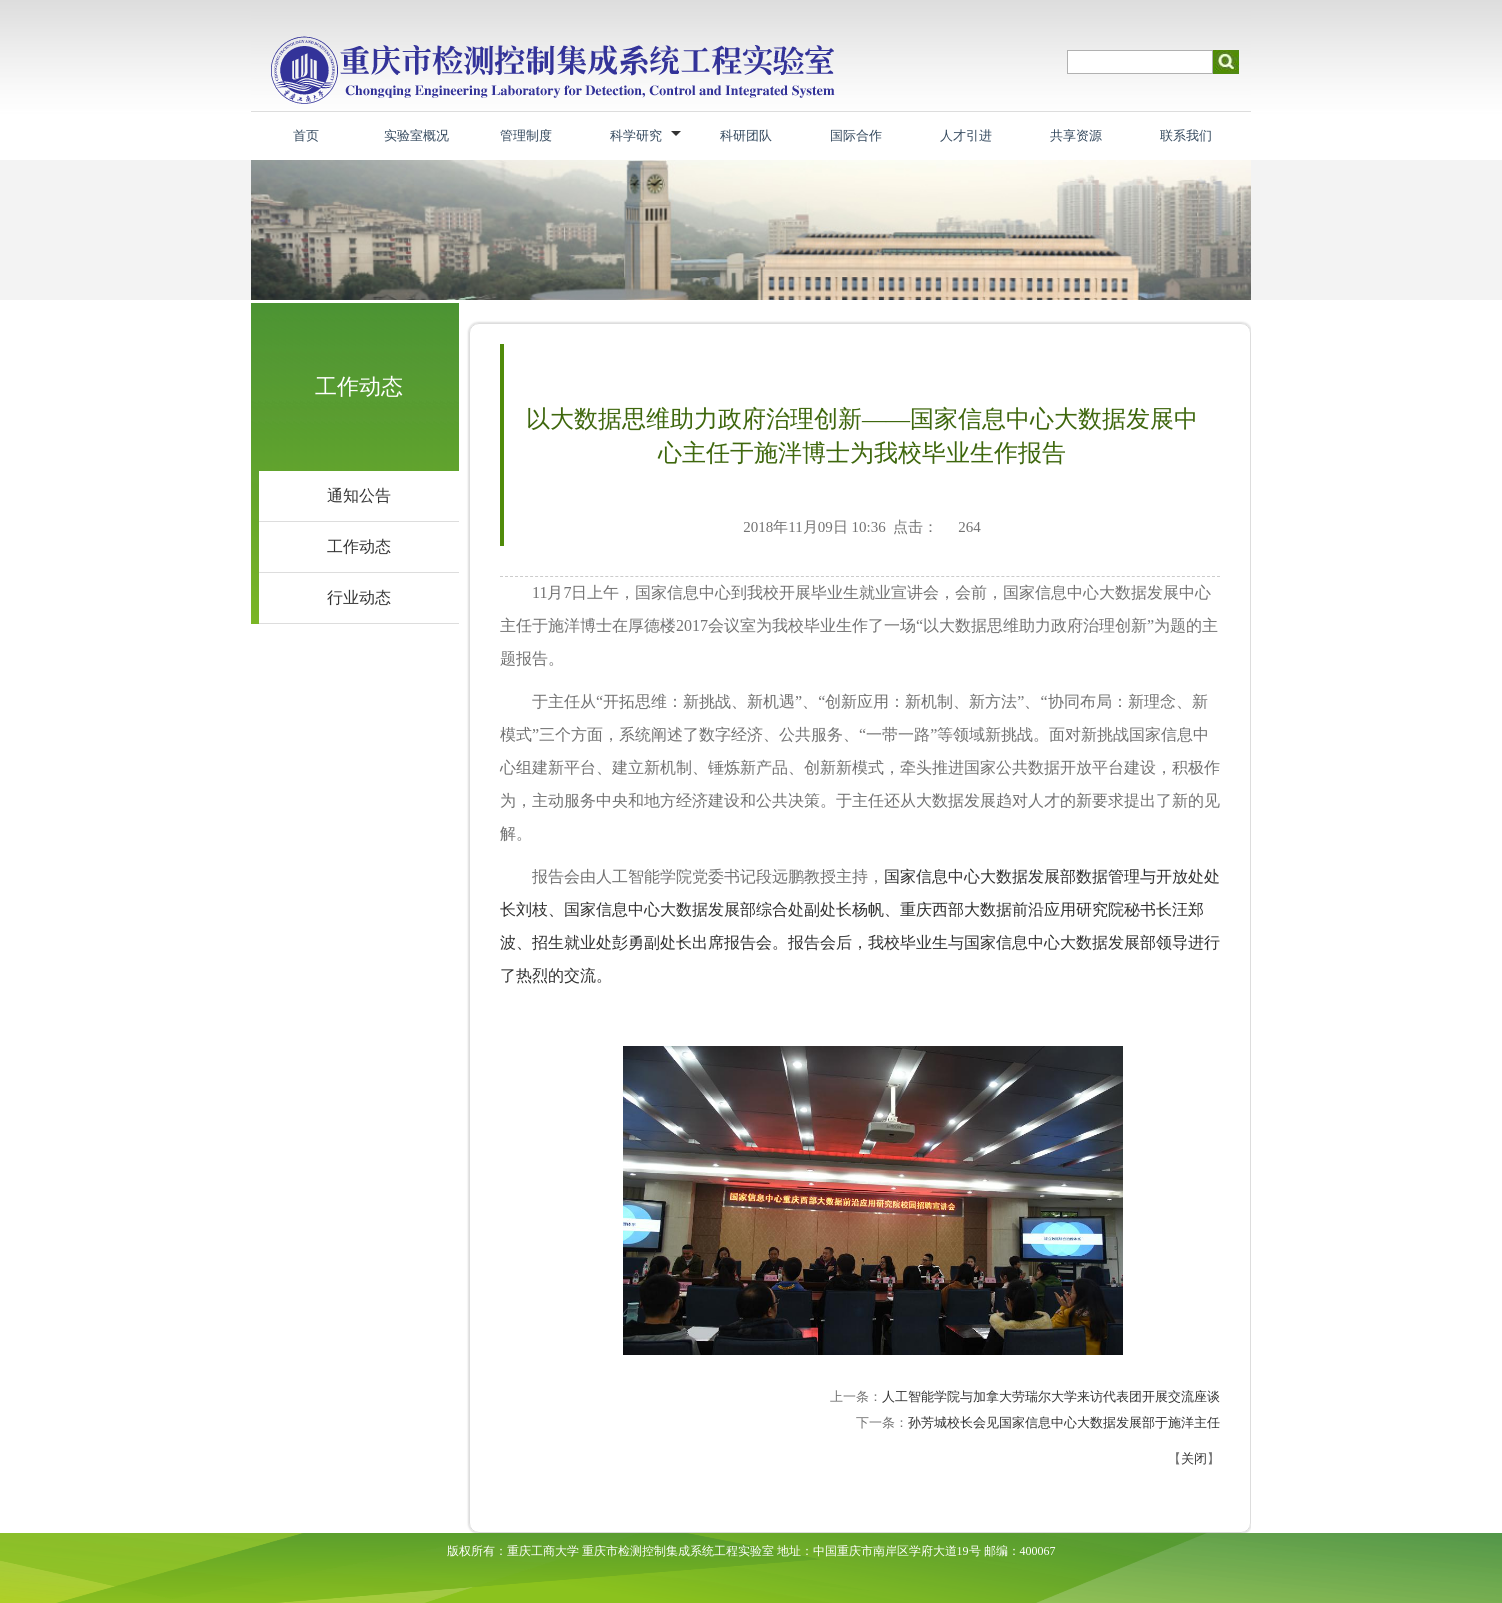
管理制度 (526, 135)
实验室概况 (416, 135)
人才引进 (966, 135)
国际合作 (856, 135)
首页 (306, 135)
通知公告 (359, 495)
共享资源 (1076, 135)
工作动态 (359, 546)
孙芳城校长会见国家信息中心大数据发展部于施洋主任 (1064, 1422)
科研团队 (746, 135)
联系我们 (1186, 135)
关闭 (1194, 1458)
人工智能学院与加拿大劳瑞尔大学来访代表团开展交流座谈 (1051, 1396)
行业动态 (359, 597)
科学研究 (636, 135)
